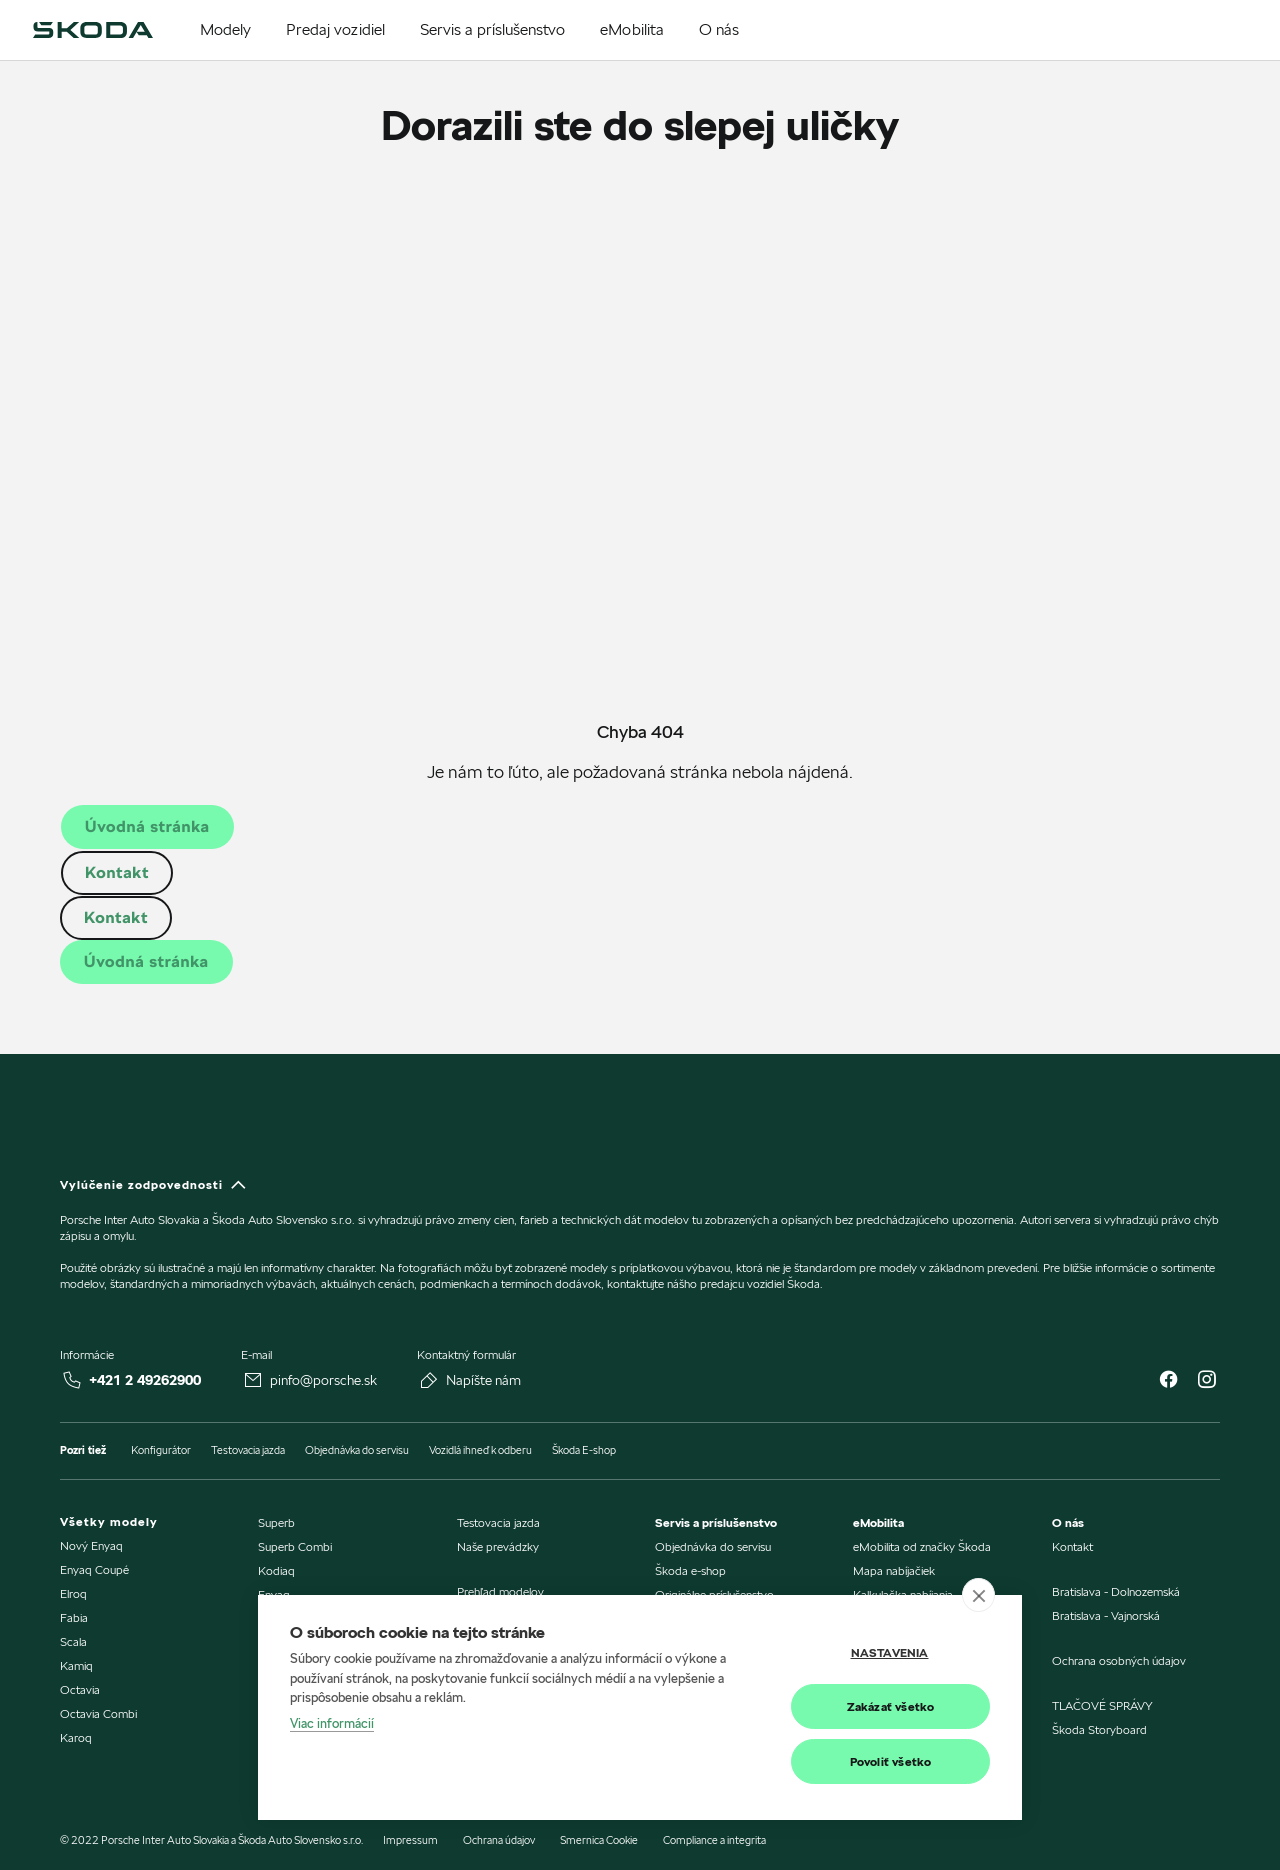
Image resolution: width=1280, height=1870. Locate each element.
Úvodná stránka (147, 826)
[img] (93, 30)
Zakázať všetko (891, 1706)
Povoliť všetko (891, 1761)
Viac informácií (332, 1723)
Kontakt (117, 872)
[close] (978, 1595)
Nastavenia (890, 1652)
